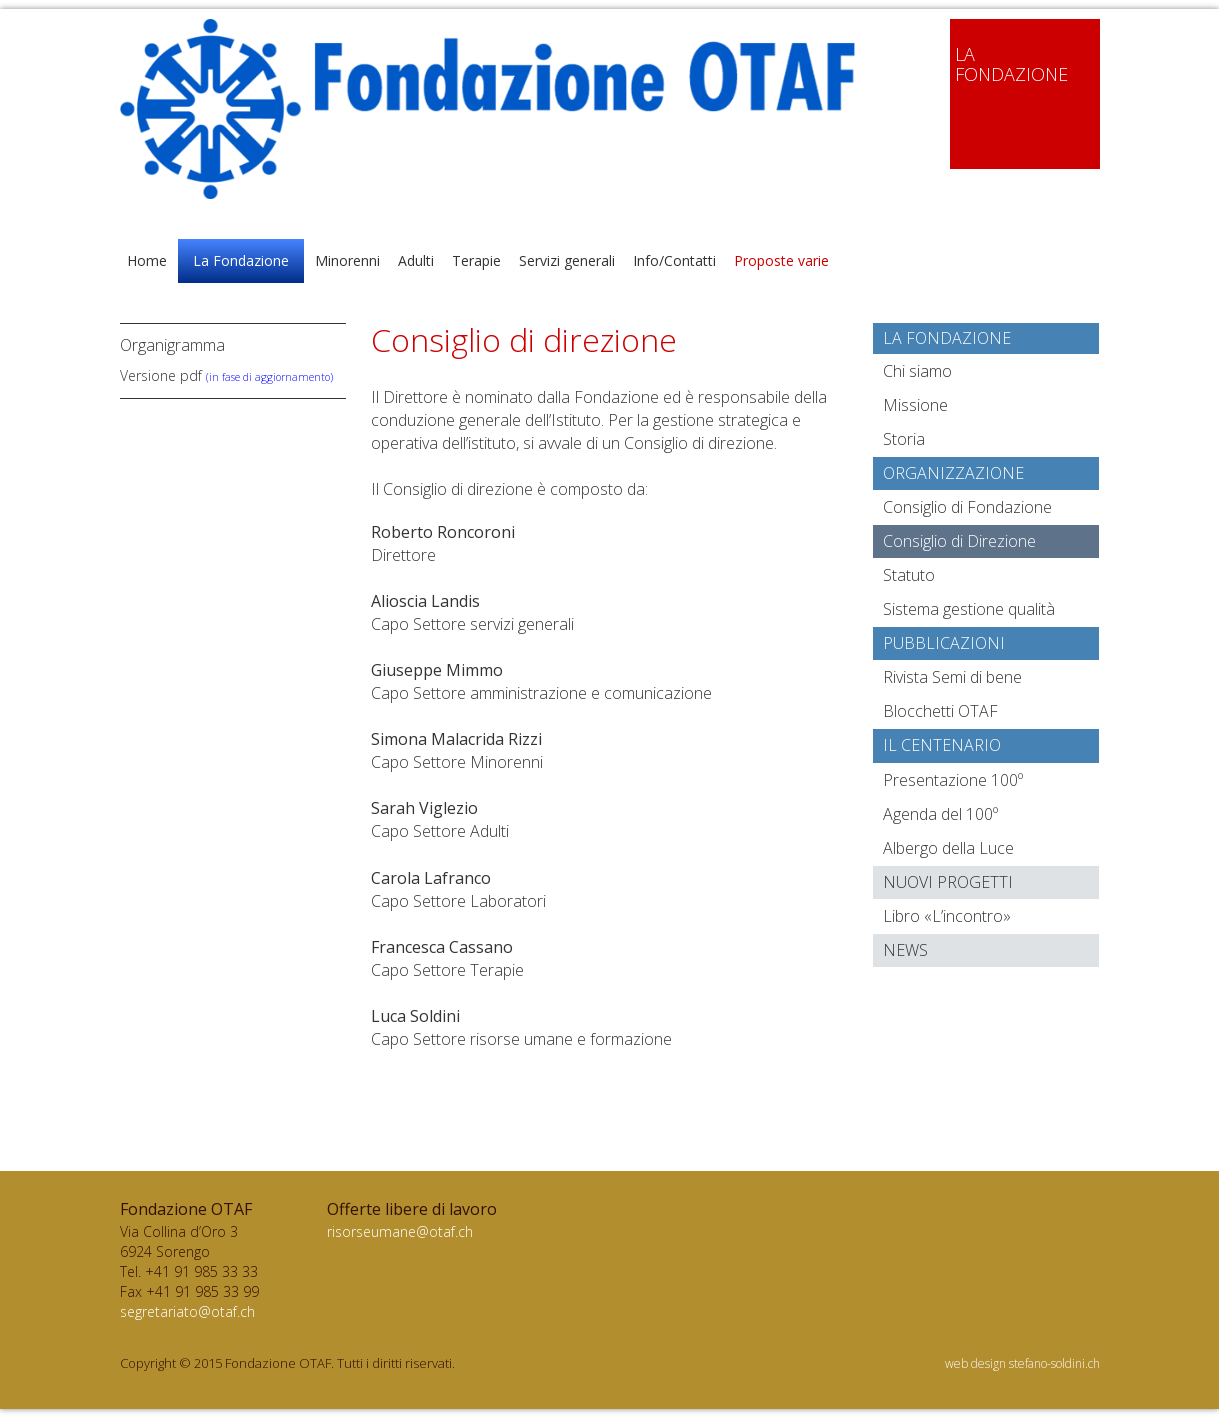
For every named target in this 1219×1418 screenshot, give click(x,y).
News (905, 950)
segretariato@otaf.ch (187, 1311)
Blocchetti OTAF (940, 711)
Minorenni (347, 260)
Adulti (416, 260)
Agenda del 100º (940, 814)
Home (147, 260)
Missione (915, 405)
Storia (904, 439)
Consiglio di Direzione (959, 541)
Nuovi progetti (948, 882)
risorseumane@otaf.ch (400, 1231)
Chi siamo (917, 371)
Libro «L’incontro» (947, 916)
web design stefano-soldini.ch (1022, 1363)
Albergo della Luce (948, 848)
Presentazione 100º (953, 780)
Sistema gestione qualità (969, 609)
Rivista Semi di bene (952, 677)
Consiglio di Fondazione (967, 507)
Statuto (909, 575)
